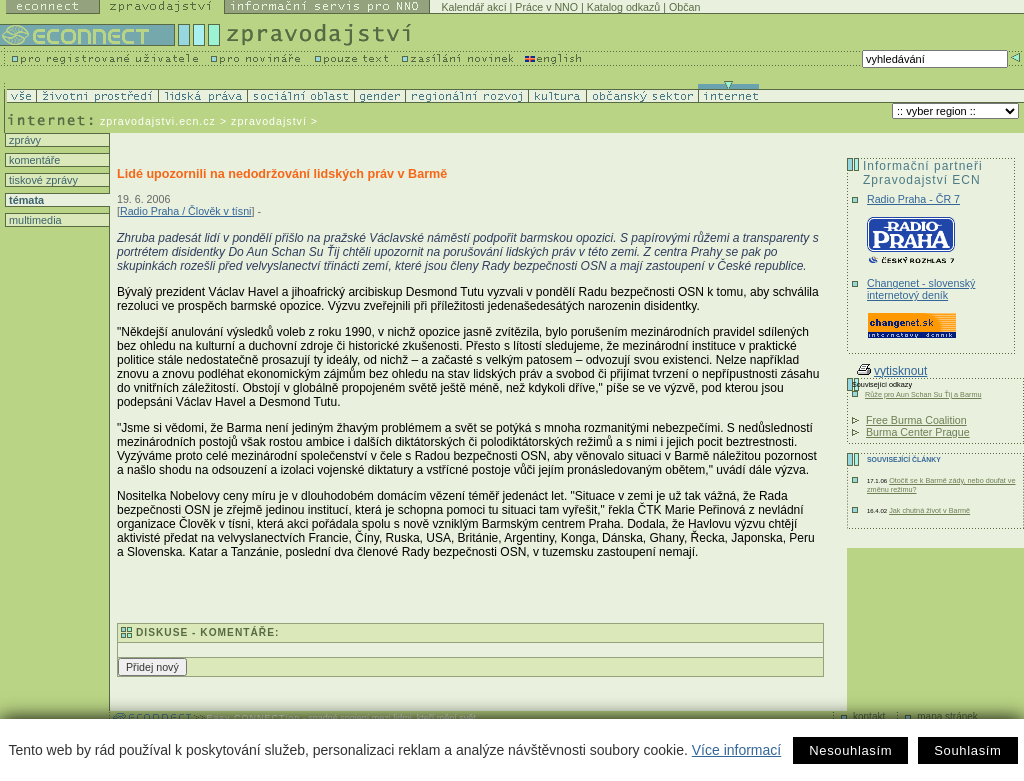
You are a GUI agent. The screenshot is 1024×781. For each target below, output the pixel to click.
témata (25, 200)
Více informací (736, 750)
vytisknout (892, 371)
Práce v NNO (546, 7)
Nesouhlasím (850, 750)
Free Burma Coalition (916, 420)
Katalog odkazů (623, 7)
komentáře (33, 160)
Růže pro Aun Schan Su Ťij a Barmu (923, 394)
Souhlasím (967, 750)
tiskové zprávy (42, 180)
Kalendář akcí (473, 7)
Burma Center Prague (918, 432)
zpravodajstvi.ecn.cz (158, 121)
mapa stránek (947, 716)
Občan (684, 7)
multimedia (34, 220)
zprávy (23, 140)
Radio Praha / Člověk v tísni (186, 211)
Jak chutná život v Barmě (929, 510)
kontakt (869, 716)
